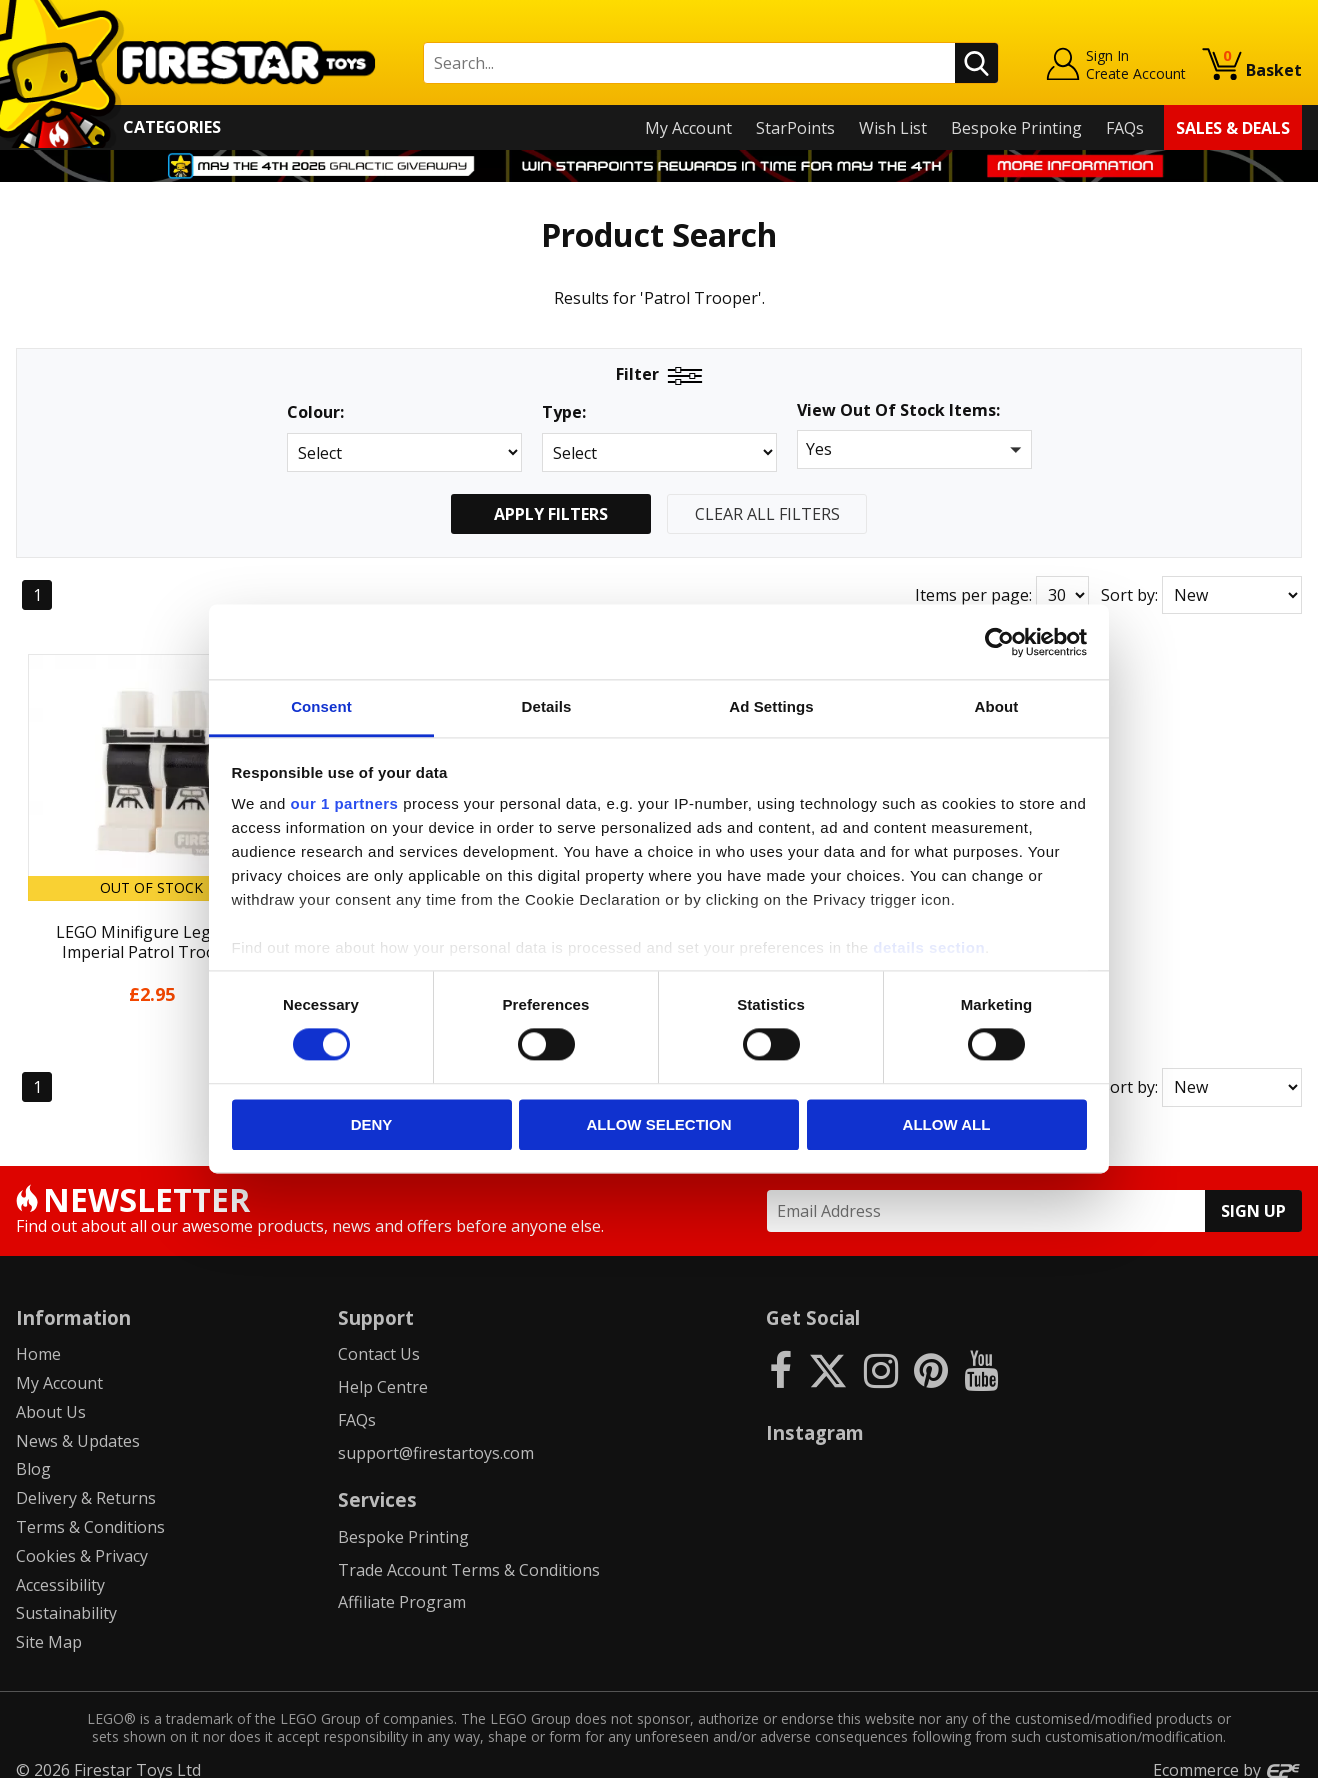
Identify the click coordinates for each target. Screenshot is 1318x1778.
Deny (372, 1124)
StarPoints (795, 128)
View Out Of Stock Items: (898, 411)
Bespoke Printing (1016, 128)
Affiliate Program (402, 1588)
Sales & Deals (1233, 128)
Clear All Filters (767, 514)
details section (929, 947)
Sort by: (1129, 595)
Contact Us (379, 1339)
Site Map (49, 1627)
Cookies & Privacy (82, 1541)
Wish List (893, 128)
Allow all (947, 1124)
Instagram (815, 1417)
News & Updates (78, 1426)
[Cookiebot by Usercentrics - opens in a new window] (999, 642)
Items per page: (973, 595)
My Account (688, 128)
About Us (51, 1397)
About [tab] (997, 706)
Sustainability (66, 1599)
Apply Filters (551, 514)
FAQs (1125, 128)
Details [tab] (547, 706)
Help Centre (383, 1372)
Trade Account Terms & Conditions (469, 1555)
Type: (564, 412)
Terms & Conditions (90, 1512)
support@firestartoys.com (436, 1438)
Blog (33, 1455)
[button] (914, 449)
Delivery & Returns (86, 1483)
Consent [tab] (321, 706)
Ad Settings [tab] (771, 706)
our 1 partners (345, 803)
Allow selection (659, 1124)
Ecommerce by (1227, 1755)
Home (38, 1339)
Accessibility (60, 1570)
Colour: (315, 412)
